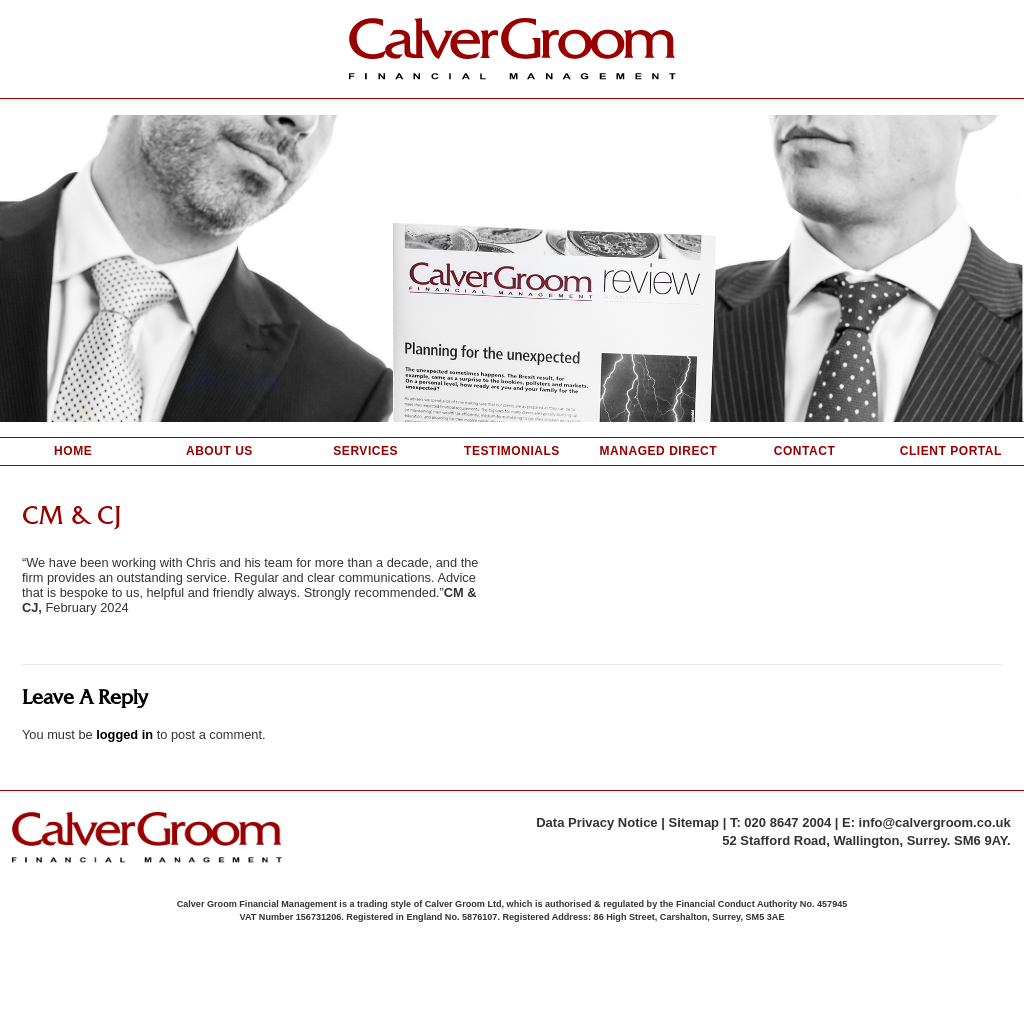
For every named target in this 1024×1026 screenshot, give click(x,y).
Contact (805, 451)
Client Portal (951, 451)
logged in (124, 734)
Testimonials (512, 451)
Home (73, 451)
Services (365, 451)
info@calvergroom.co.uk (935, 822)
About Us (219, 451)
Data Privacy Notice (596, 822)
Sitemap (693, 822)
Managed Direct (658, 451)
